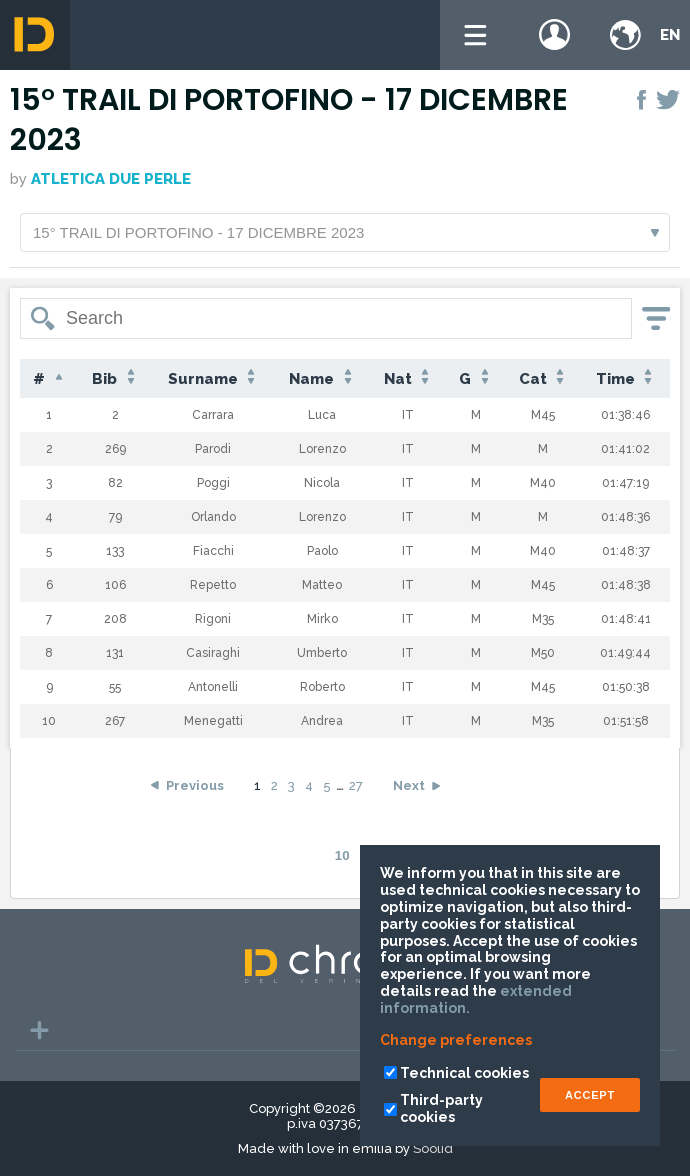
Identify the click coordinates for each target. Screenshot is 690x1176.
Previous (195, 785)
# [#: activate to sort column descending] (49, 379)
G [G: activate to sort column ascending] (475, 378)
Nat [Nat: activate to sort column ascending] (408, 378)
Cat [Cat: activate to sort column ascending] (543, 378)
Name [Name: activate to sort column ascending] (322, 378)
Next (409, 785)
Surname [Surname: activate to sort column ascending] (213, 378)
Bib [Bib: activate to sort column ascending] (115, 378)
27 (356, 785)
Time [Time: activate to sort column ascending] (626, 378)
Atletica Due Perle (111, 179)
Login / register (555, 35)
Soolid (433, 1148)
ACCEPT (590, 1095)
